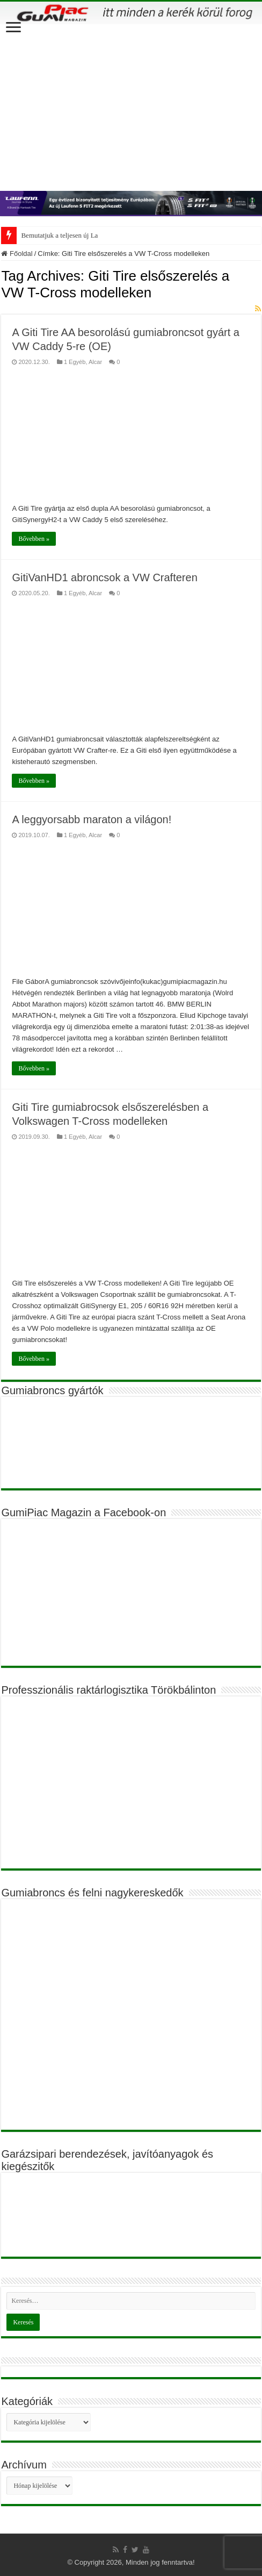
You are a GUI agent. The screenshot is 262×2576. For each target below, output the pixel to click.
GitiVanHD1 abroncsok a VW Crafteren (104, 577)
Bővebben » (33, 539)
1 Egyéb (75, 362)
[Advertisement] (131, 105)
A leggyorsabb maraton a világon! (91, 819)
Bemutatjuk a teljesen (51, 235)
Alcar (95, 362)
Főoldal (16, 253)
